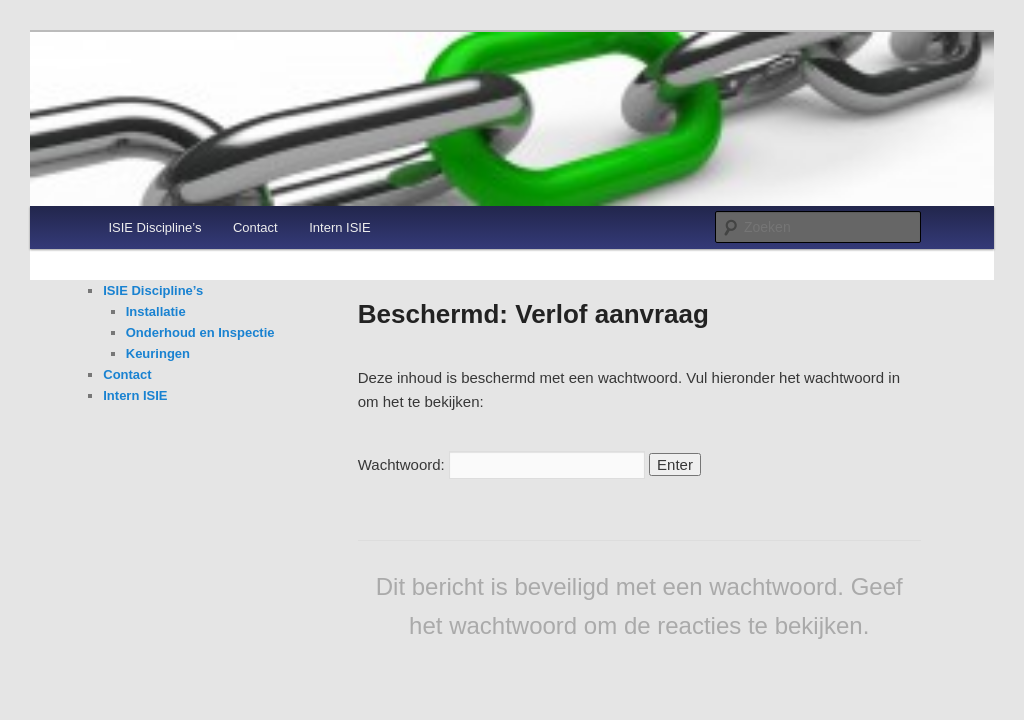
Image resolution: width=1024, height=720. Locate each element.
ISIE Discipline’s (154, 227)
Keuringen (158, 353)
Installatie (156, 311)
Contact (255, 227)
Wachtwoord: (501, 464)
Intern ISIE (339, 227)
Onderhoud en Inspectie (200, 332)
